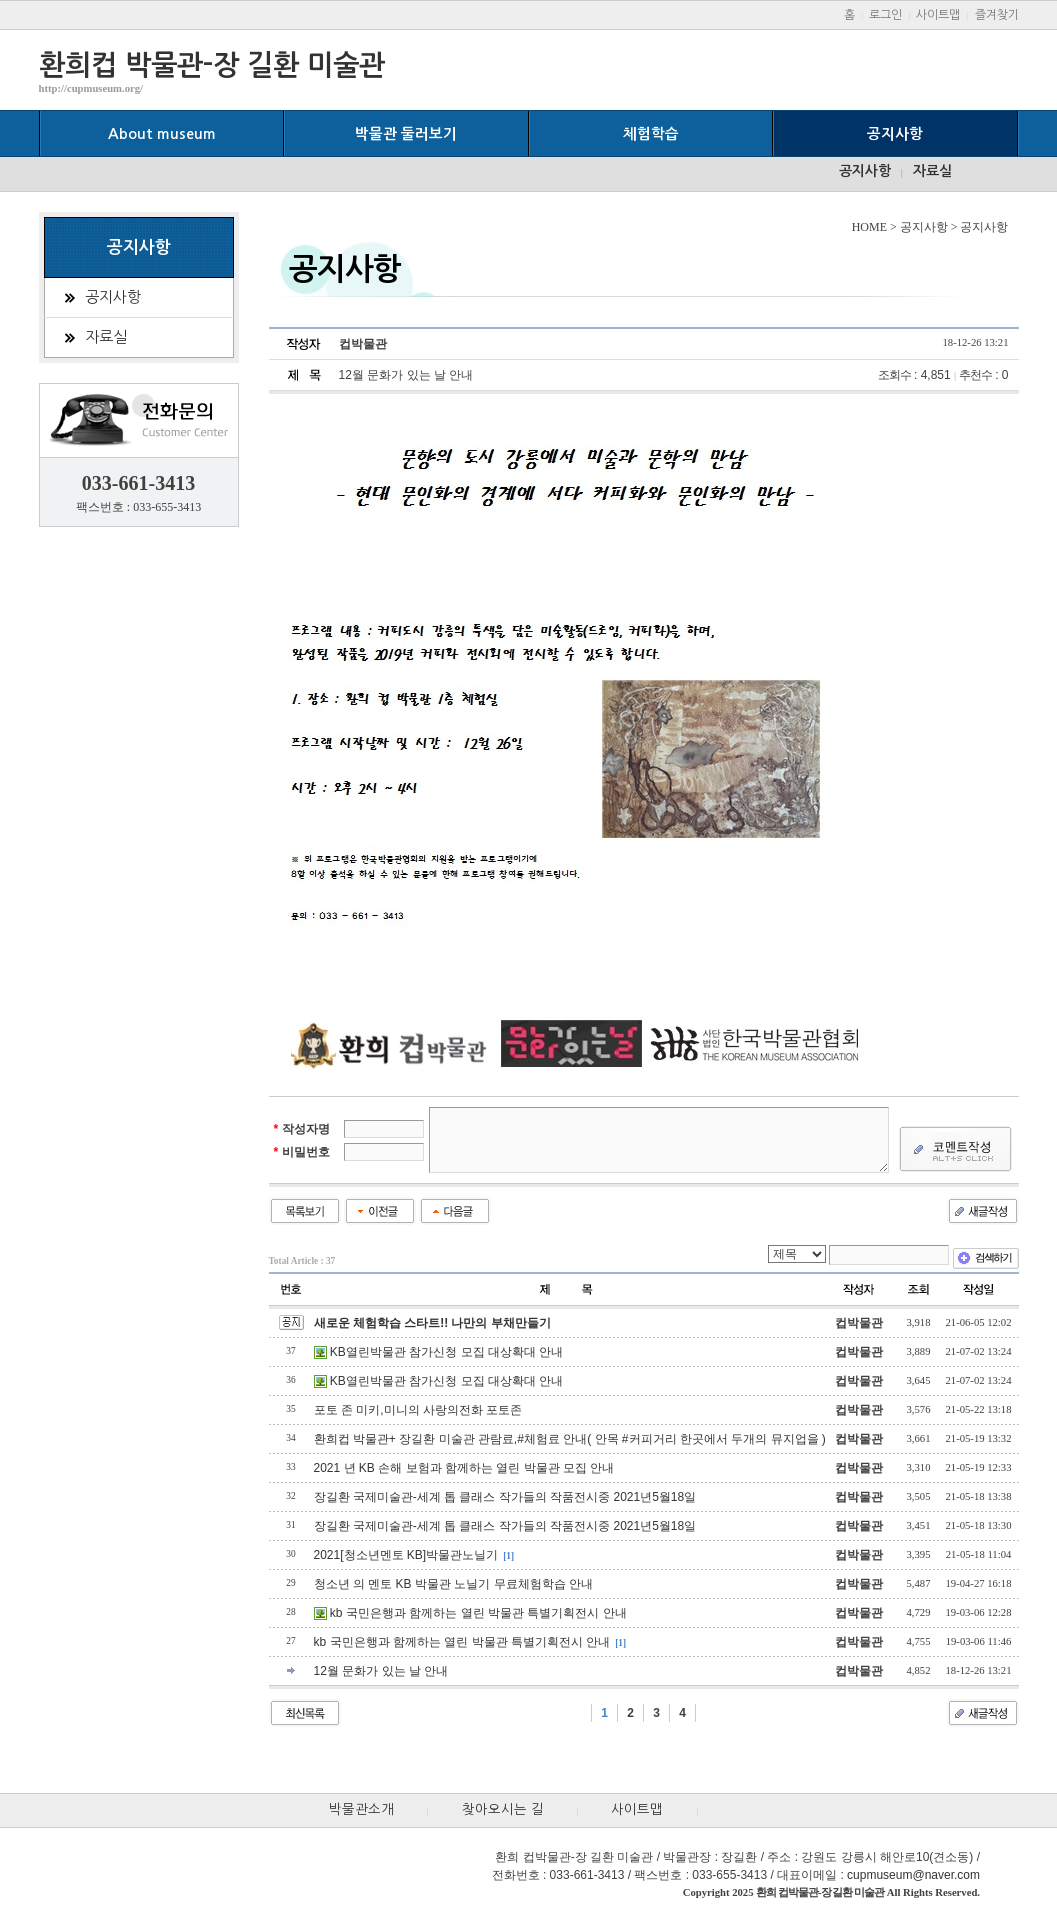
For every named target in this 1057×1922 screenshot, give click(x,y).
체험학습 (651, 134)
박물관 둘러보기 (406, 134)
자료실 (932, 171)
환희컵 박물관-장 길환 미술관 (212, 65)
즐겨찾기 (997, 15)
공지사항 (895, 134)
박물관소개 (361, 1809)
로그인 (885, 15)
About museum (162, 134)
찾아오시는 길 (503, 1809)
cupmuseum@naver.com (913, 1875)
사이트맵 (938, 15)
